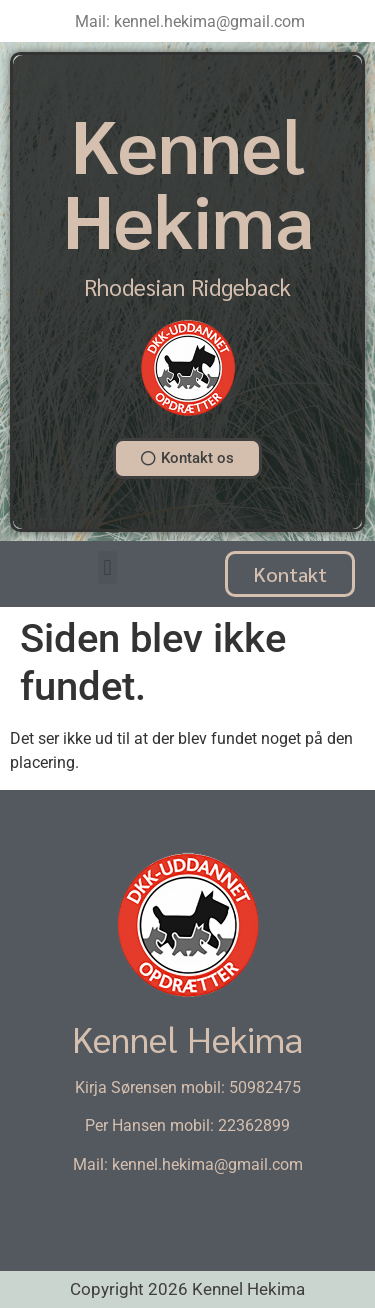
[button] (107, 567)
